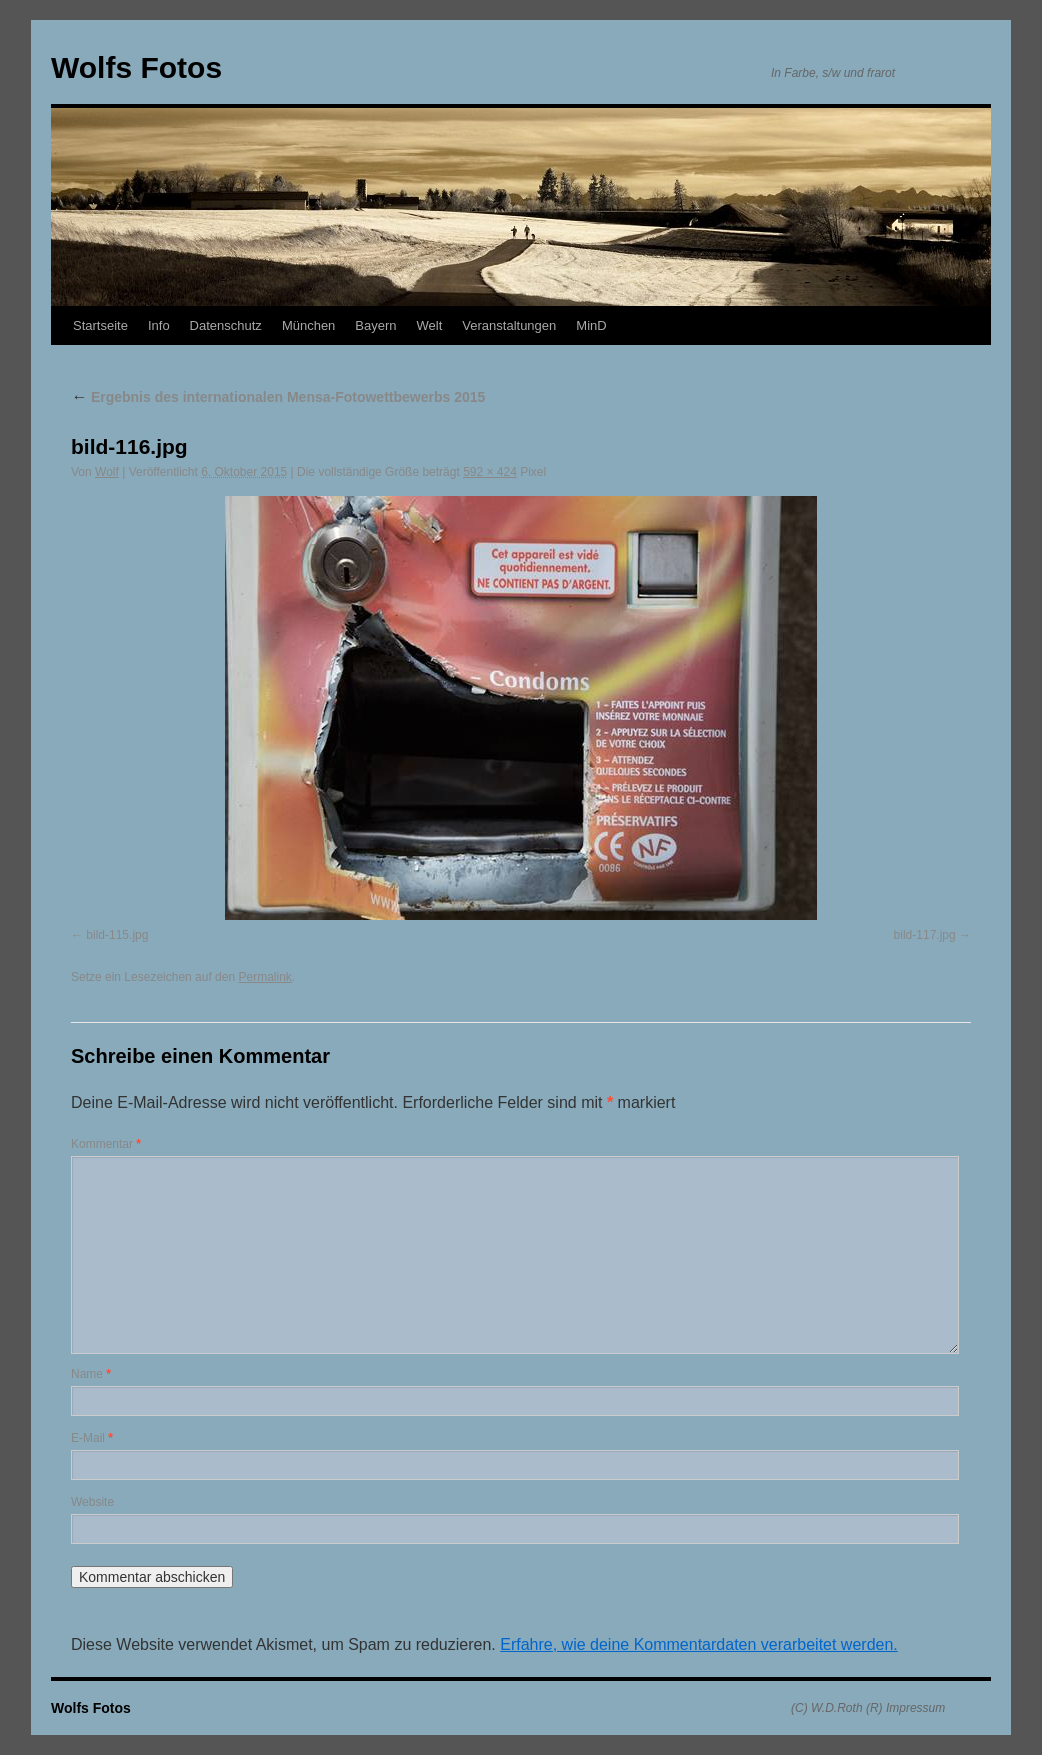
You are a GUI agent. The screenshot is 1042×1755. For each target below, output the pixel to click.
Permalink (264, 977)
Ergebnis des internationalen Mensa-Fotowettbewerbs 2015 (278, 397)
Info (159, 325)
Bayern (375, 325)
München (308, 325)
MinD (591, 325)
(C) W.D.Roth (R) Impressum (868, 1708)
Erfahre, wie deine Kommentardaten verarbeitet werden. (699, 1644)
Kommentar (106, 1144)
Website (92, 1502)
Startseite (100, 325)
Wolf (107, 472)
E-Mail (92, 1438)
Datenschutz (226, 325)
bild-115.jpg (117, 935)
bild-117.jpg (925, 935)
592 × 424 (490, 472)
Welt (430, 325)
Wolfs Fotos (136, 67)
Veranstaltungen (509, 325)
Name (91, 1374)
